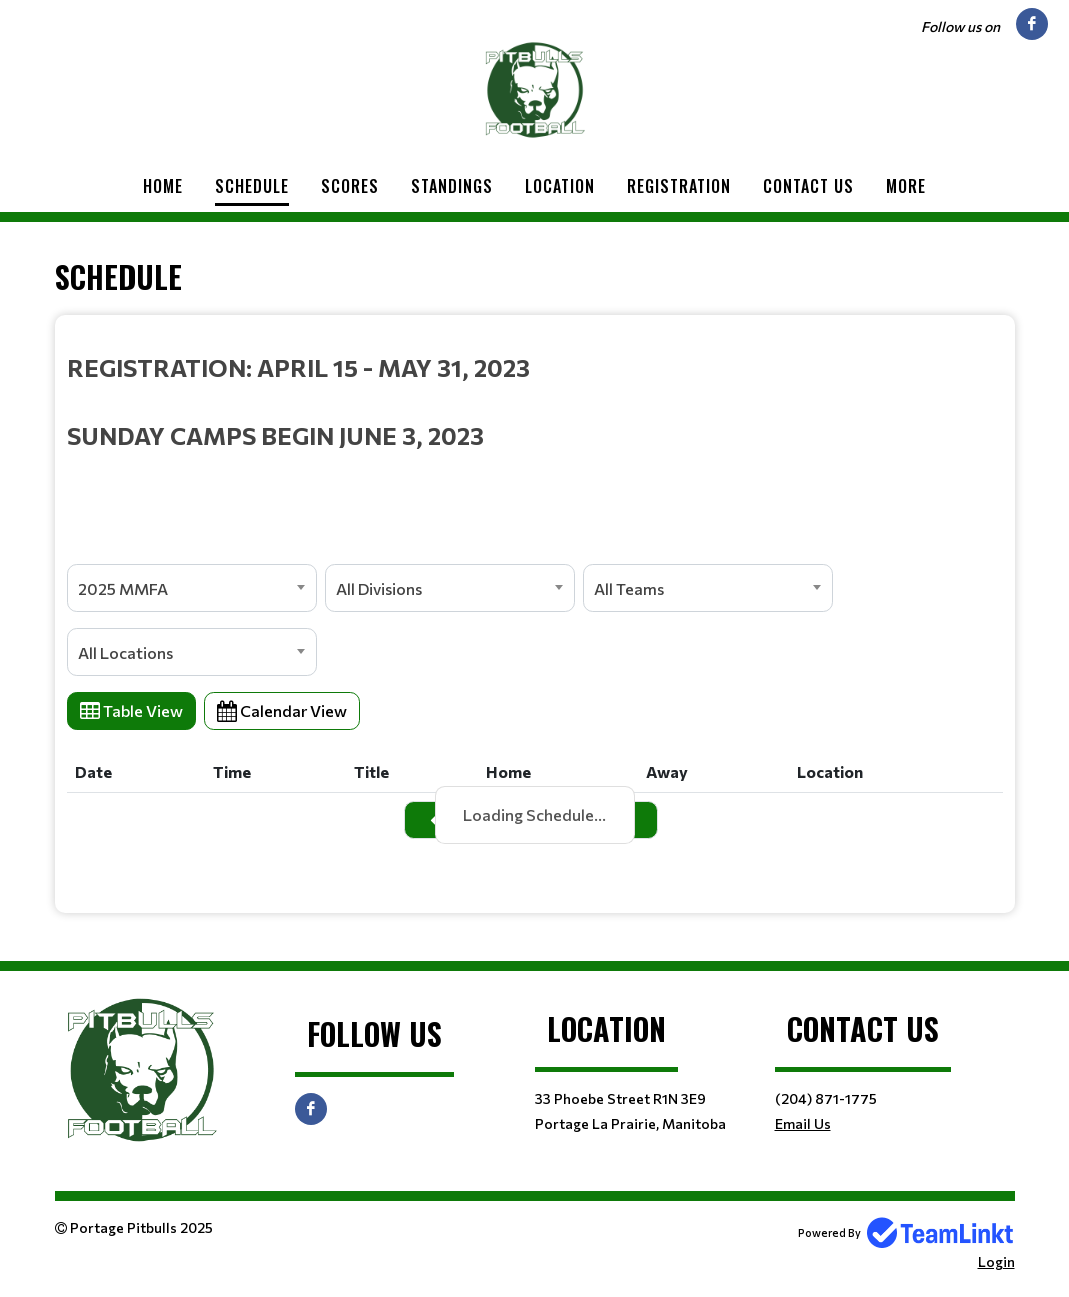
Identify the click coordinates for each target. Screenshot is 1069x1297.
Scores (350, 186)
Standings (452, 186)
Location (560, 186)
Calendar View (282, 710)
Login (996, 1261)
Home (163, 186)
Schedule (252, 186)
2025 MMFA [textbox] (123, 588)
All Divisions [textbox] (379, 588)
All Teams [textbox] (629, 588)
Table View (131, 710)
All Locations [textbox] (125, 652)
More (906, 186)
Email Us (803, 1123)
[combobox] (192, 588)
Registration (679, 186)
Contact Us (808, 186)
